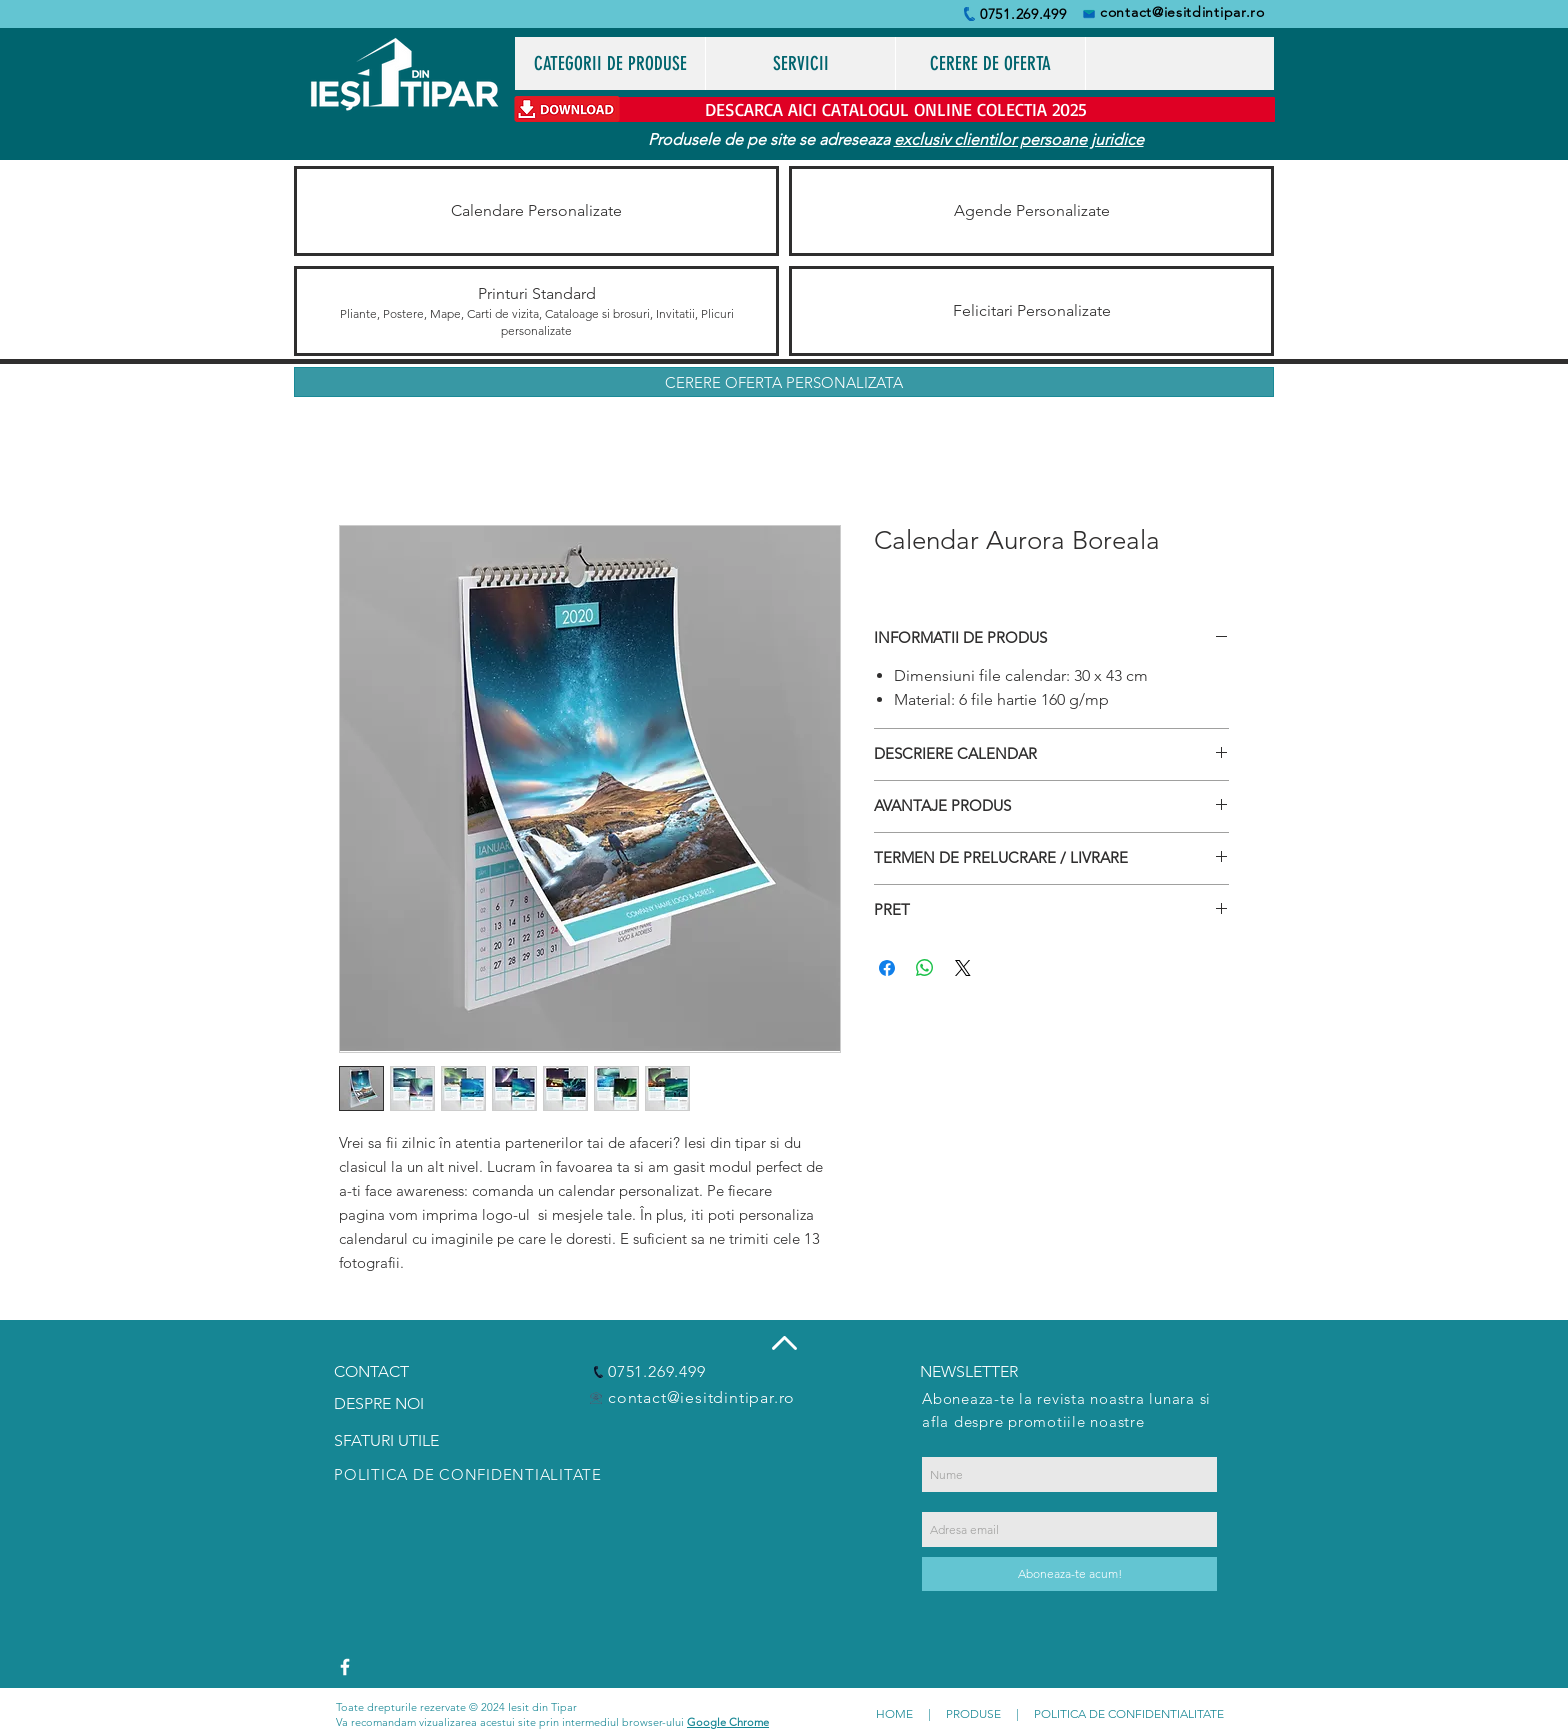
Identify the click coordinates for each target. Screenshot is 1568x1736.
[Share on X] (963, 968)
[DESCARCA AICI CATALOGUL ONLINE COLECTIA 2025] (895, 109)
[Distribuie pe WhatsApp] (925, 968)
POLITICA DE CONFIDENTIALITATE (1129, 1713)
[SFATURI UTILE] (392, 1440)
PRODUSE (973, 1713)
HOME (894, 1713)
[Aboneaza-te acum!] (1069, 1574)
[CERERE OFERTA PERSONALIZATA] (784, 382)
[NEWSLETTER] (976, 1372)
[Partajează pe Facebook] (887, 968)
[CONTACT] (386, 1372)
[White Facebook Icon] (345, 1667)
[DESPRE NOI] (386, 1404)
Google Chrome (728, 1722)
